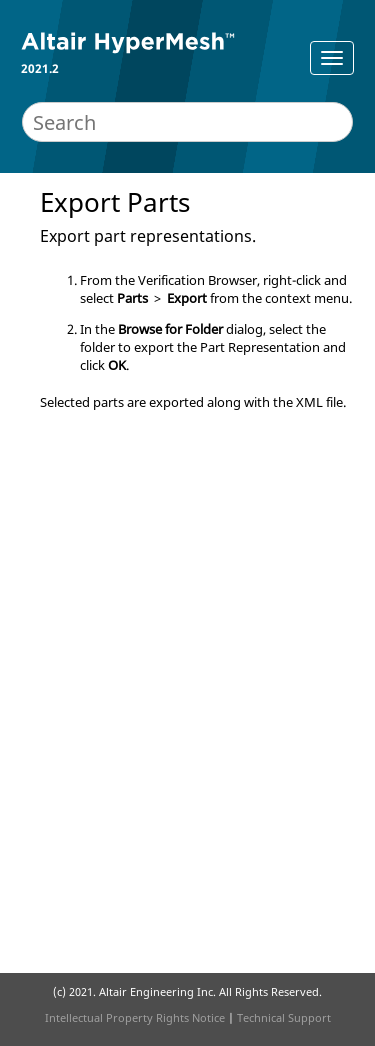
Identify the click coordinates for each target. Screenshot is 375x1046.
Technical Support (284, 1017)
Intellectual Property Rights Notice (135, 1017)
